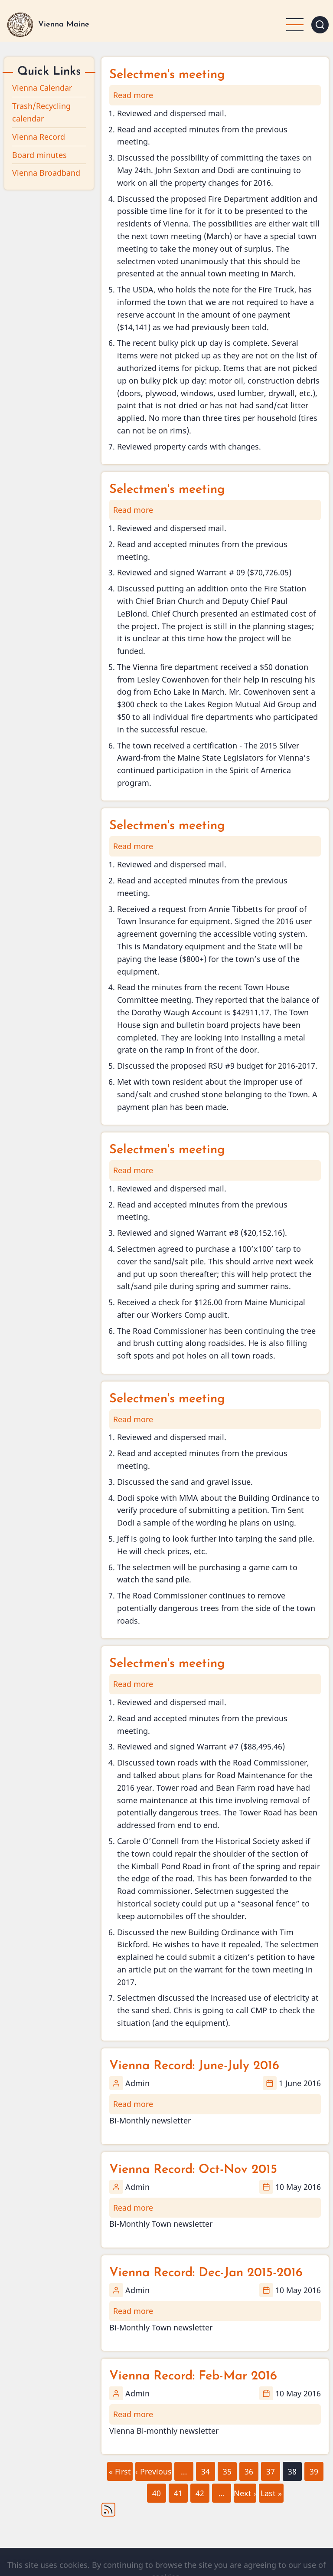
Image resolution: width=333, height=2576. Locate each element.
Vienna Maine (63, 24)
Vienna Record (38, 136)
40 (156, 2491)
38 (292, 2471)
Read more (133, 95)
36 (248, 2469)
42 (199, 2491)
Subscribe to (108, 2510)
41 (178, 2491)
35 (227, 2469)
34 (205, 2469)
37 (270, 2469)
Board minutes (39, 155)
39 (313, 2469)
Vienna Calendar (42, 87)
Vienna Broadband (46, 172)
